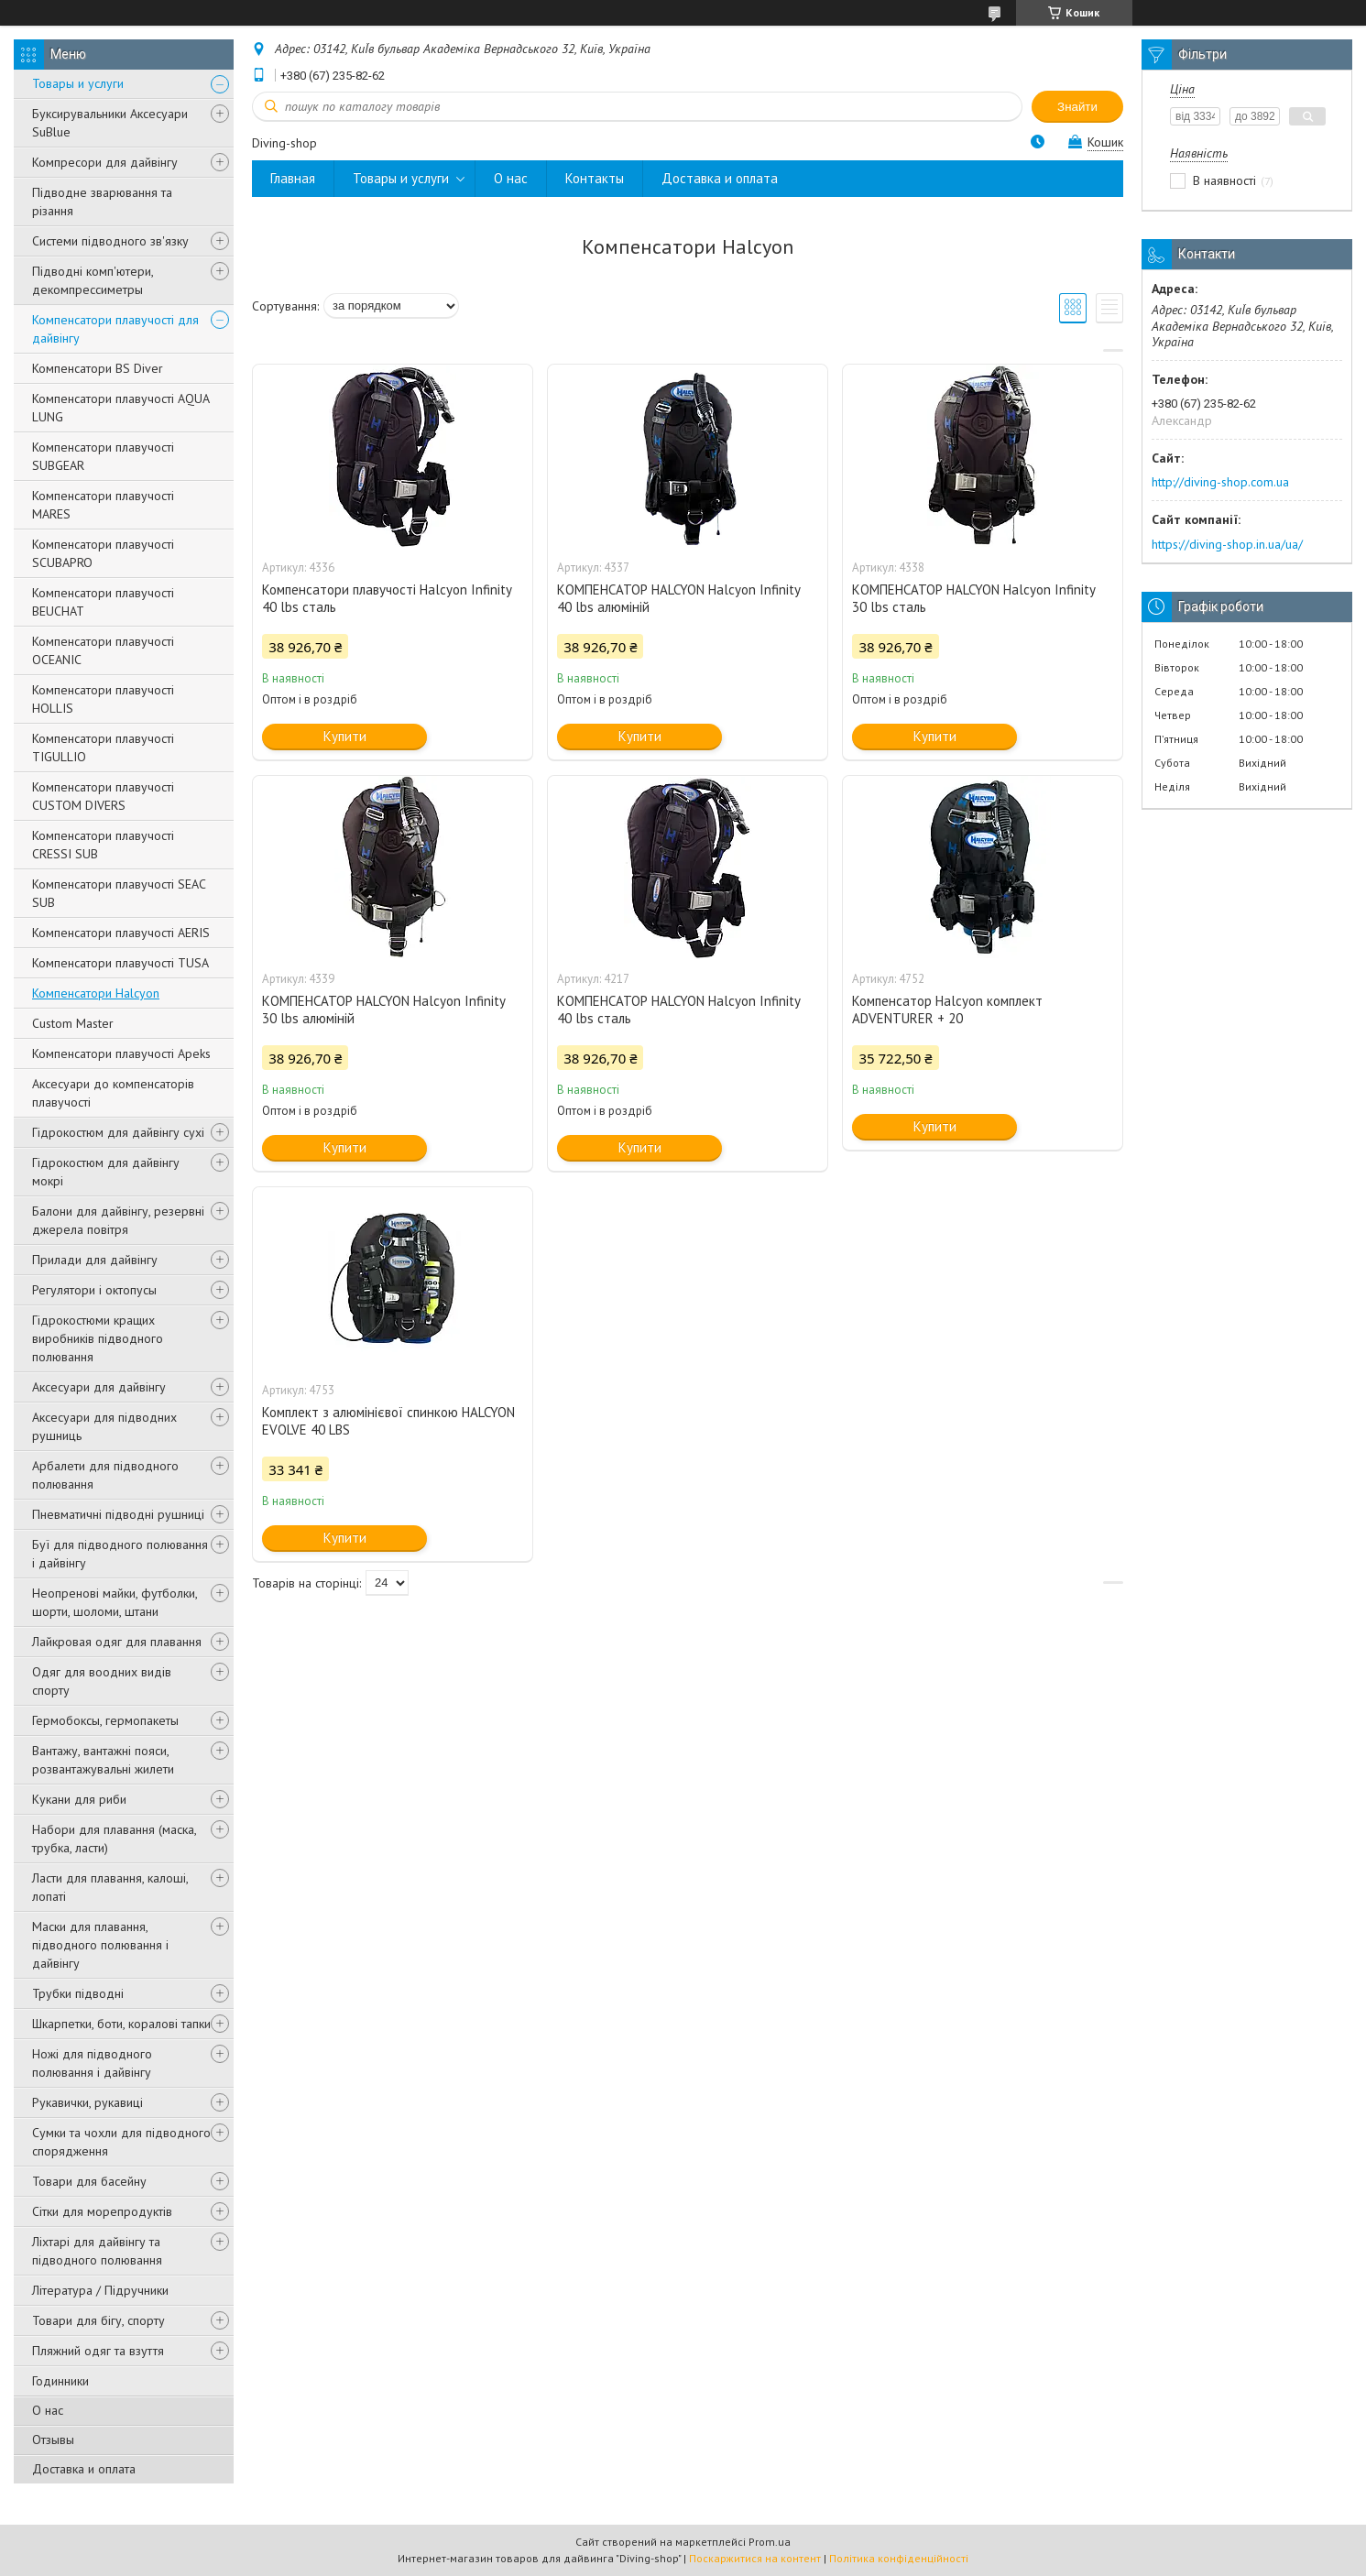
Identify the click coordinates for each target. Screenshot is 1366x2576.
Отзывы (53, 2439)
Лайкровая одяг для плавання (117, 1641)
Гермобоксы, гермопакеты (105, 1720)
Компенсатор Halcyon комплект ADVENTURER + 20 (947, 1009)
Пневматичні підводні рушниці (118, 1514)
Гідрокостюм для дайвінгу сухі (118, 1132)
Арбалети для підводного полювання (105, 1474)
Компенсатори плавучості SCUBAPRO (103, 553)
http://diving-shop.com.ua (1220, 482)
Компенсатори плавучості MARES (103, 504)
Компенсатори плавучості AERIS (121, 932)
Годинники (60, 2381)
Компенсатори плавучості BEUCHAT (103, 601)
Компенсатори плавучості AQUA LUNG (120, 407)
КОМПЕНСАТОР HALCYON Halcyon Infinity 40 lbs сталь (678, 1009)
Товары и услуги (78, 83)
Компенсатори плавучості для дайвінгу (115, 328)
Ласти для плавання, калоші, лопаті (110, 1887)
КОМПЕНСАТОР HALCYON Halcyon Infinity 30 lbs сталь (973, 598)
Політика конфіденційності (898, 2558)
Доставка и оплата (84, 2469)
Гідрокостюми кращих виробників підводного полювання (97, 1338)
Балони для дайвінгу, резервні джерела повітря (118, 1220)
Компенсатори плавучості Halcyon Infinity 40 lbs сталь (386, 598)
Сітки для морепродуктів (102, 2211)
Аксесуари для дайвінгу (99, 1387)
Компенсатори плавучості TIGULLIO (103, 747)
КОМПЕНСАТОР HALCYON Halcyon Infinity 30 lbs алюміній (383, 1009)
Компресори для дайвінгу (105, 162)
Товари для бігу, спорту (98, 2320)
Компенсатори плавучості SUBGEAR (103, 456)
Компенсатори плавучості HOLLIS (103, 699)
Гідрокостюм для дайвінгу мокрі (106, 1171)
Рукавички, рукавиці (87, 2102)
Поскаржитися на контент (755, 2558)
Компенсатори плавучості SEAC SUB (118, 893)
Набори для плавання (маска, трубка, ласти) (114, 1838)
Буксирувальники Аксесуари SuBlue (110, 122)
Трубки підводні (78, 1993)
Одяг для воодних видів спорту (101, 1681)
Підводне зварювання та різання (102, 201)
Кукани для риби (79, 1799)
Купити (344, 736)
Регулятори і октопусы (94, 1290)
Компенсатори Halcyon (95, 993)
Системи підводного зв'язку (110, 241)
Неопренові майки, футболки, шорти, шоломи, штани (114, 1602)
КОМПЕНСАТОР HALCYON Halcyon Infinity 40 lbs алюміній (678, 598)
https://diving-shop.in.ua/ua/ (1227, 544)
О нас (47, 2410)
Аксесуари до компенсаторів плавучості (113, 1092)
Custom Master (73, 1023)
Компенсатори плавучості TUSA (120, 963)
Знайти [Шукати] (1077, 107)
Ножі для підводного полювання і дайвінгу (92, 2063)
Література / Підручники (100, 2290)
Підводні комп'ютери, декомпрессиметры (92, 280)
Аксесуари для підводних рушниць (104, 1426)
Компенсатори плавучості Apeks (121, 1053)
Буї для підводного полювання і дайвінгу (120, 1553)
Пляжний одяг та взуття (98, 2350)
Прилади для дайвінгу (95, 1259)
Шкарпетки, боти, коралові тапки (121, 2023)
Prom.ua (770, 2542)
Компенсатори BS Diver (97, 368)
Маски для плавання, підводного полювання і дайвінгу (100, 1944)
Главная (292, 178)
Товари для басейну (89, 2181)
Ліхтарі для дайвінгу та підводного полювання (97, 2250)
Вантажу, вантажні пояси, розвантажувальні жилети (103, 1759)
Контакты (594, 178)
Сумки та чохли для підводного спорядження (121, 2141)
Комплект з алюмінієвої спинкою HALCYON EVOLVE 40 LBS (388, 1420)
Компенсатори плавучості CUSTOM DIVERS (103, 796)
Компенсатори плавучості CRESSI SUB (103, 844)
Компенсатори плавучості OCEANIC (103, 650)
